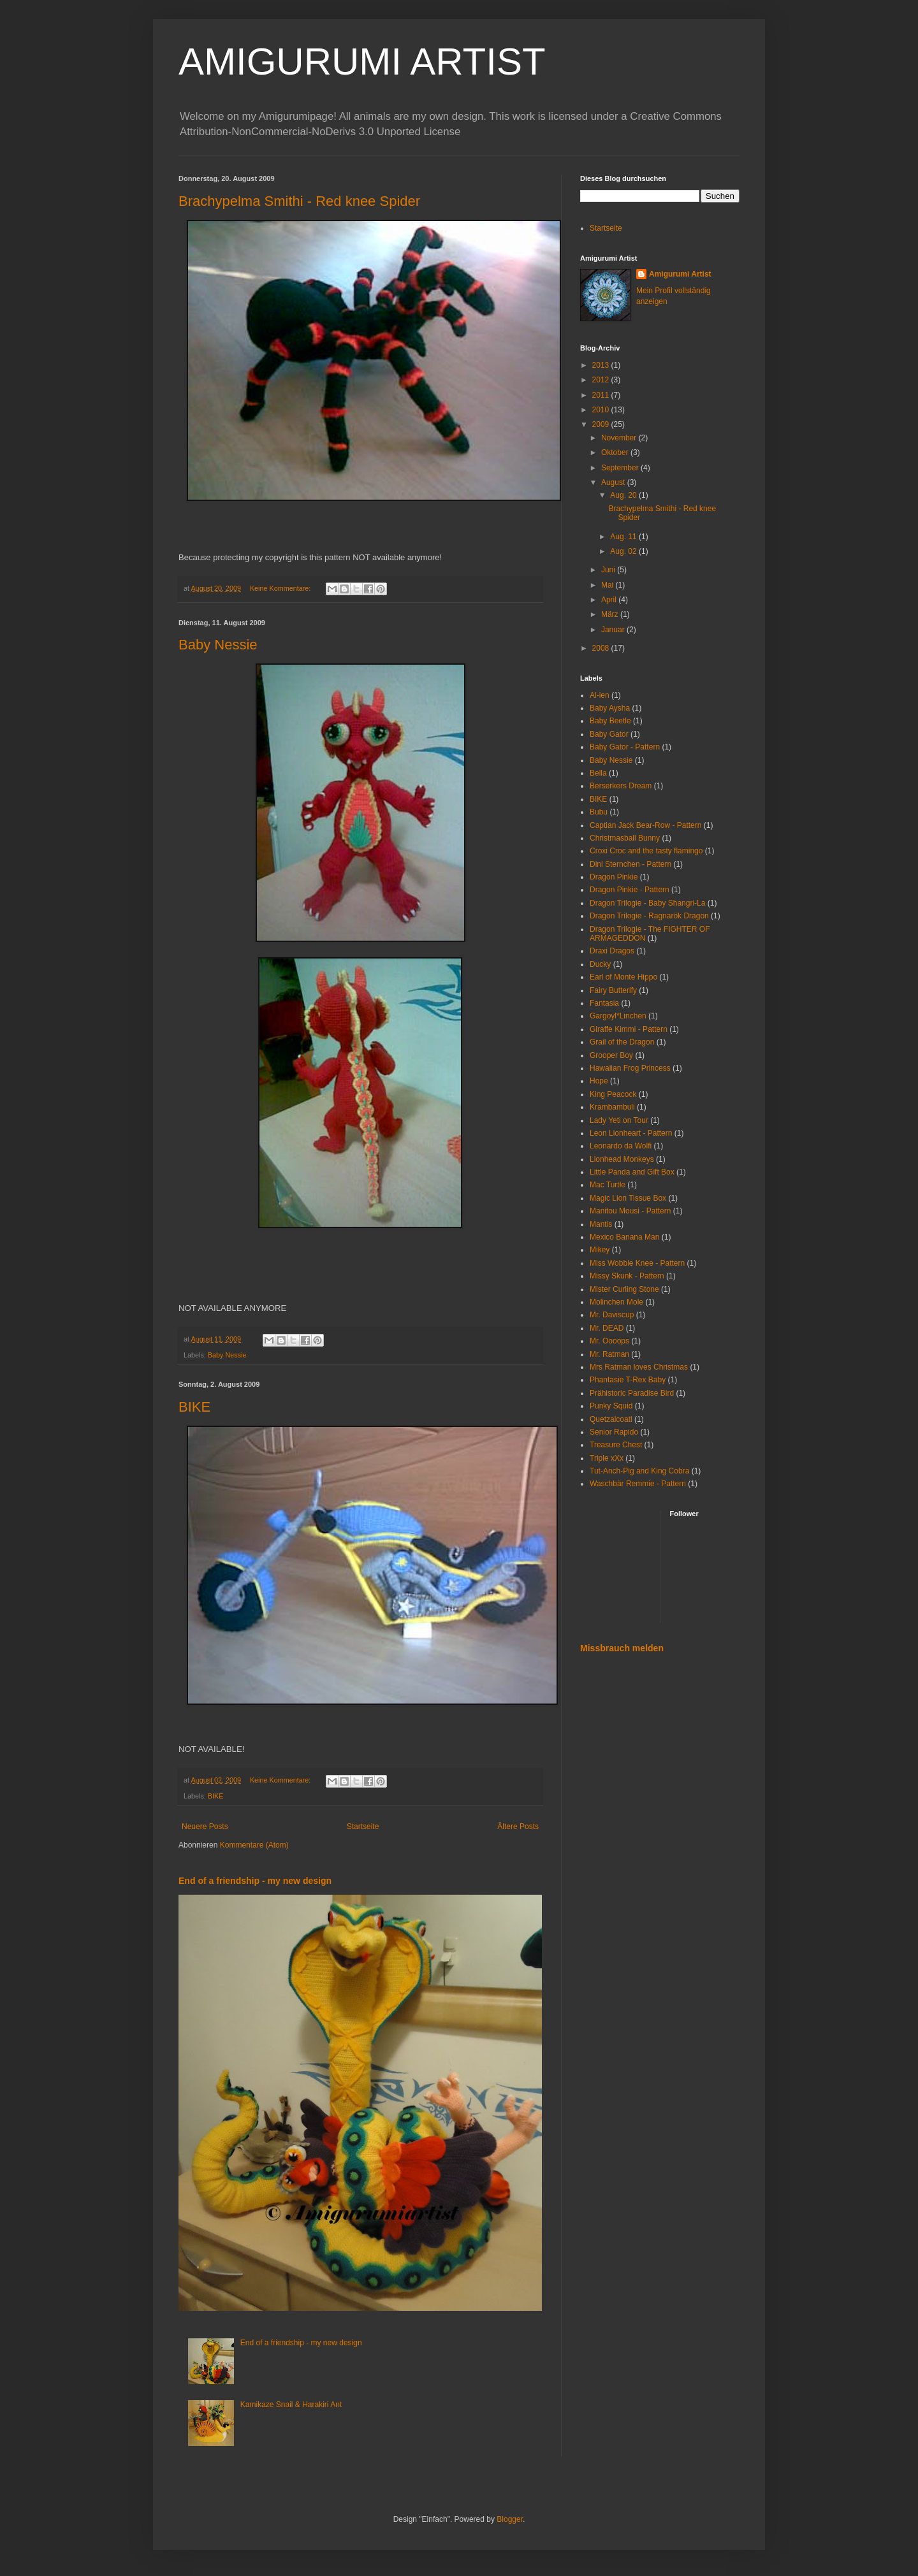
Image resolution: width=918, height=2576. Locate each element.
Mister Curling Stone (624, 1289)
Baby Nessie (218, 645)
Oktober (615, 452)
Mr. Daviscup (612, 1314)
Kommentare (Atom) (254, 1845)
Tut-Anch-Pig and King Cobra (639, 1470)
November (620, 437)
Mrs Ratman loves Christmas (639, 1367)
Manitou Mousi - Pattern (630, 1210)
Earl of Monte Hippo (623, 977)
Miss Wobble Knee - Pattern (637, 1263)
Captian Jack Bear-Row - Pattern (645, 825)
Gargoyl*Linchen (618, 1015)
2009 (601, 424)
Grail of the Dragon (622, 1042)
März (610, 614)
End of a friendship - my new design (255, 1881)
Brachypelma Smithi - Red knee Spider (299, 201)
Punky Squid (611, 1405)
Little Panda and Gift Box (632, 1172)
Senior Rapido (614, 1432)
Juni (609, 569)
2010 (601, 409)
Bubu (599, 811)
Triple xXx (606, 1458)
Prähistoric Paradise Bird (632, 1393)
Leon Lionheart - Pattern (631, 1133)
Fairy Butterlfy (613, 990)
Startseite (363, 1826)
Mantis (601, 1224)
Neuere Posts (205, 1826)
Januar (614, 629)
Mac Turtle (607, 1184)
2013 (601, 365)
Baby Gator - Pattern (625, 746)
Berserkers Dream (621, 785)
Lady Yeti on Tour (619, 1120)
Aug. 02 (624, 551)
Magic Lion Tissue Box (628, 1198)
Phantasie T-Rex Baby (628, 1379)
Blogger (510, 2519)
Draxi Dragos (612, 950)
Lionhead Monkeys (622, 1159)
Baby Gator (609, 734)
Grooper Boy (611, 1055)
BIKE (194, 1407)
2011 (601, 395)
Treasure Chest (616, 1444)
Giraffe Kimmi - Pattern (628, 1029)
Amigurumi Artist (680, 274)
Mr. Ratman (609, 1354)
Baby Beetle (610, 720)
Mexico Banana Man (624, 1237)
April (609, 599)
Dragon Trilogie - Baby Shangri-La (647, 903)
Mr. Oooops (609, 1340)
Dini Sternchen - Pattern (630, 864)
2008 (601, 648)
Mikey (599, 1249)
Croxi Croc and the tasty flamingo (646, 850)
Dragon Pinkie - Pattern (629, 889)
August (614, 482)
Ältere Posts (518, 1826)
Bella (598, 773)
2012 (601, 379)
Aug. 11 (624, 536)
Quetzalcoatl (611, 1419)
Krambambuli (612, 1107)
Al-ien (599, 695)
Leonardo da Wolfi (621, 1145)
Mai (608, 585)
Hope (599, 1080)
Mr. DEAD (606, 1328)
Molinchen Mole (616, 1302)
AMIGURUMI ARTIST (362, 61)
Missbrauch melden (622, 1648)
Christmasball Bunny (625, 838)
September (621, 467)
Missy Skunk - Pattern (627, 1275)
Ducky (600, 964)
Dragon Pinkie (614, 876)
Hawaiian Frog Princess (630, 1068)
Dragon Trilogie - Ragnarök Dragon (649, 915)
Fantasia (604, 1003)
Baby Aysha (610, 708)
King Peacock (613, 1094)
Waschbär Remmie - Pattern (638, 1483)
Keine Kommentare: (281, 588)
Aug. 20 (624, 495)
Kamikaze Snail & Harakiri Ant (291, 2404)
